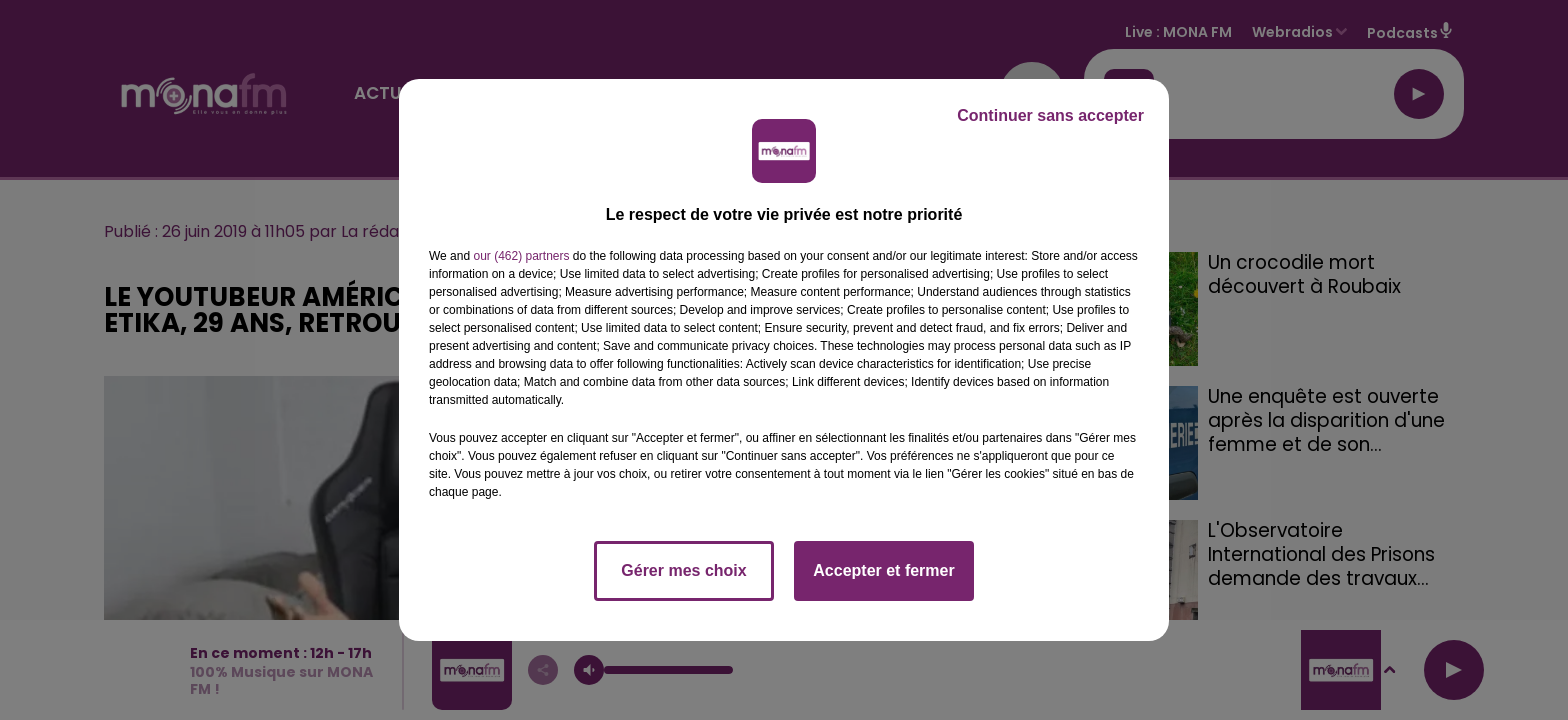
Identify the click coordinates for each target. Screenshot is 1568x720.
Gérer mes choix (683, 570)
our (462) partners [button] (521, 256)
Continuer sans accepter (1050, 115)
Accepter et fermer (883, 570)
